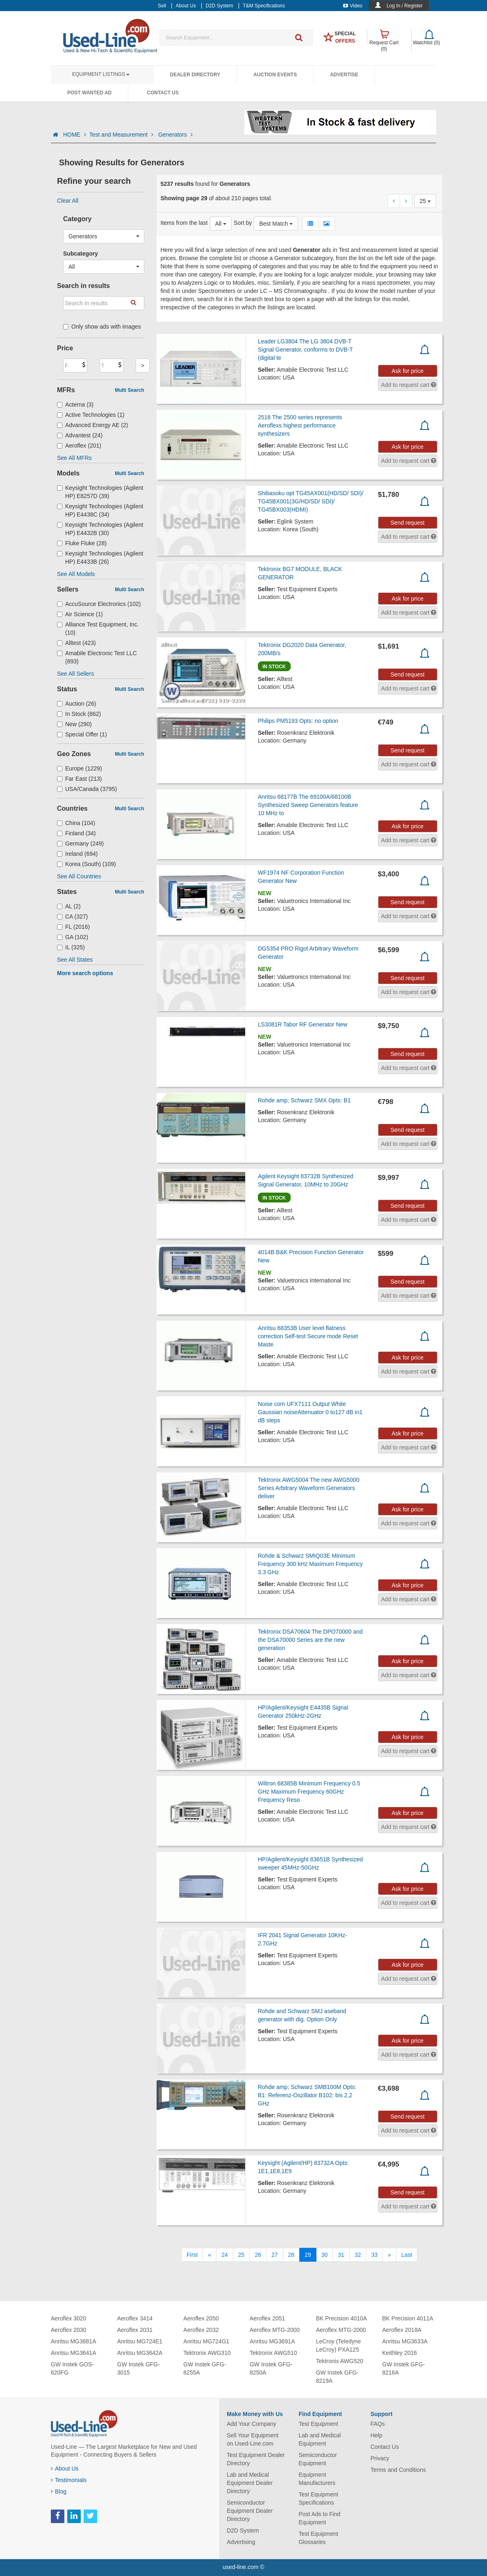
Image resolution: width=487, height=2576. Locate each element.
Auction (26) (76, 703)
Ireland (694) (77, 853)
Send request (407, 522)
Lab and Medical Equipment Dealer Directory (250, 2482)
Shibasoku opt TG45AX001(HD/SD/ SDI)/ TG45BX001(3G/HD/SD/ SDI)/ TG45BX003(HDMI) (310, 501)
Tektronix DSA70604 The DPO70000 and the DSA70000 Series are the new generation (310, 1639)
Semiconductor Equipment (317, 2459)
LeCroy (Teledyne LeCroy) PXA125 (338, 2345)
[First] (192, 2255)
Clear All (67, 200)
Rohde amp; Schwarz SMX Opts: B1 (304, 1100)
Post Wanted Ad (89, 93)
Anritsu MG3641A (73, 2353)
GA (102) (72, 937)
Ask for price (407, 371)
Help (376, 2435)
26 (258, 2254)
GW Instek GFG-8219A (337, 2376)
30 (324, 2254)
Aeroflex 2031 (134, 2330)
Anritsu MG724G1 (206, 2341)
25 (241, 2254)
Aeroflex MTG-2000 (275, 2330)
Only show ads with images (102, 326)
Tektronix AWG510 (273, 2353)
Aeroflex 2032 (200, 2330)
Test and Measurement (122, 134)
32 (358, 2254)
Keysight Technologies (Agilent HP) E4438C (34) (100, 510)
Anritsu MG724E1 (140, 2341)
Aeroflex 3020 (68, 2318)
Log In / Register (405, 6)
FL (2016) (73, 926)
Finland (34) (76, 833)
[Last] (406, 2255)
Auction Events (275, 75)
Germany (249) (80, 843)
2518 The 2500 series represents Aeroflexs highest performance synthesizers (300, 425)
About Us (65, 2468)
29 (308, 2254)
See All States (75, 959)
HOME (74, 134)
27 (274, 2254)
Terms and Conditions (398, 2469)
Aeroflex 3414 (134, 2318)
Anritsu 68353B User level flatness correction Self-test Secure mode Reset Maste (308, 1336)
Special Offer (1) (82, 734)
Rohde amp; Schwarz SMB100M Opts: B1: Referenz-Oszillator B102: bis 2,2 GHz (307, 2095)
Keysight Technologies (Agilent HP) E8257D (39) (100, 492)
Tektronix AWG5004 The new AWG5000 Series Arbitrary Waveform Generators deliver (309, 1488)
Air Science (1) (80, 614)
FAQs (378, 2424)
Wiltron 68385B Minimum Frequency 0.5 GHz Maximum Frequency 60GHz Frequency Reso (309, 1791)
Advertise (344, 75)
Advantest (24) (79, 435)
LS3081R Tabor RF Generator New (302, 1024)
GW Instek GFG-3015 (138, 2368)
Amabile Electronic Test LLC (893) (97, 657)
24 (224, 2254)
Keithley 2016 (399, 2353)
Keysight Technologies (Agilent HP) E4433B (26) (100, 557)
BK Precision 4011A (407, 2318)
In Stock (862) (79, 714)
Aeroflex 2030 (68, 2330)
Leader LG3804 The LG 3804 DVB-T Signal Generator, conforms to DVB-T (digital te (305, 349)
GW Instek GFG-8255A (204, 2368)
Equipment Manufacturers (316, 2478)
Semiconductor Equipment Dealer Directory (250, 2510)
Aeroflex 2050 (200, 2318)
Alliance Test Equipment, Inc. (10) (98, 628)
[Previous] (209, 2255)
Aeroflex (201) (79, 445)
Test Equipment (318, 2424)
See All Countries (79, 876)
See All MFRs (74, 458)
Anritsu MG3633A (405, 2341)
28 (291, 2254)
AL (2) (69, 906)
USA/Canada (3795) (87, 789)
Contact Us (163, 93)
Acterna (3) (75, 404)
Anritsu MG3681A (73, 2341)
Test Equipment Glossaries (318, 2537)
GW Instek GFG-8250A (271, 2368)
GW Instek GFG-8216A (403, 2368)
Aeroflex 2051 (267, 2318)
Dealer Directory (195, 75)
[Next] (389, 2255)
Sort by (243, 222)
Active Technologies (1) (91, 414)
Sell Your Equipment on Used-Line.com (252, 2439)
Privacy (380, 2458)
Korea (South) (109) (86, 864)
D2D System (243, 2530)
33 (374, 2254)
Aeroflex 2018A (401, 2330)
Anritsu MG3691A (272, 2341)
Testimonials (68, 2480)
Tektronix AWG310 (206, 2353)
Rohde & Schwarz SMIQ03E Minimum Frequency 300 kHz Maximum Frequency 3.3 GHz (310, 1563)
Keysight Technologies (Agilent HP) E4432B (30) (100, 528)
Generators (175, 134)
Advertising (241, 2542)
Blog (58, 2491)
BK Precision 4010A (341, 2318)
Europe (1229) (79, 768)
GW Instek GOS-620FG (72, 2368)
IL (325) (71, 947)
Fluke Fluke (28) (82, 543)
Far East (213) (79, 778)
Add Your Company (251, 2424)
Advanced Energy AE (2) (92, 425)
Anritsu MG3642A (140, 2353)
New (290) (74, 724)
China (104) (76, 823)
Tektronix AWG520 (339, 2361)
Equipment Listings (101, 74)
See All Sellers (75, 673)
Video (352, 6)
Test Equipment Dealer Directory (256, 2459)
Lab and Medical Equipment (319, 2439)
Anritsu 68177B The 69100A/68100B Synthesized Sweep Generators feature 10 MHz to (308, 804)
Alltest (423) (76, 643)
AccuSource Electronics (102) (99, 604)
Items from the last (184, 222)
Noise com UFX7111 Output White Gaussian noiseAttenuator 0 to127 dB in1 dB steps (310, 1412)
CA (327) (72, 916)
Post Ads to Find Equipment (319, 2518)
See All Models (76, 574)
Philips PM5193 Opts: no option (298, 721)
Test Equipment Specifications (318, 2498)
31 (341, 2254)
